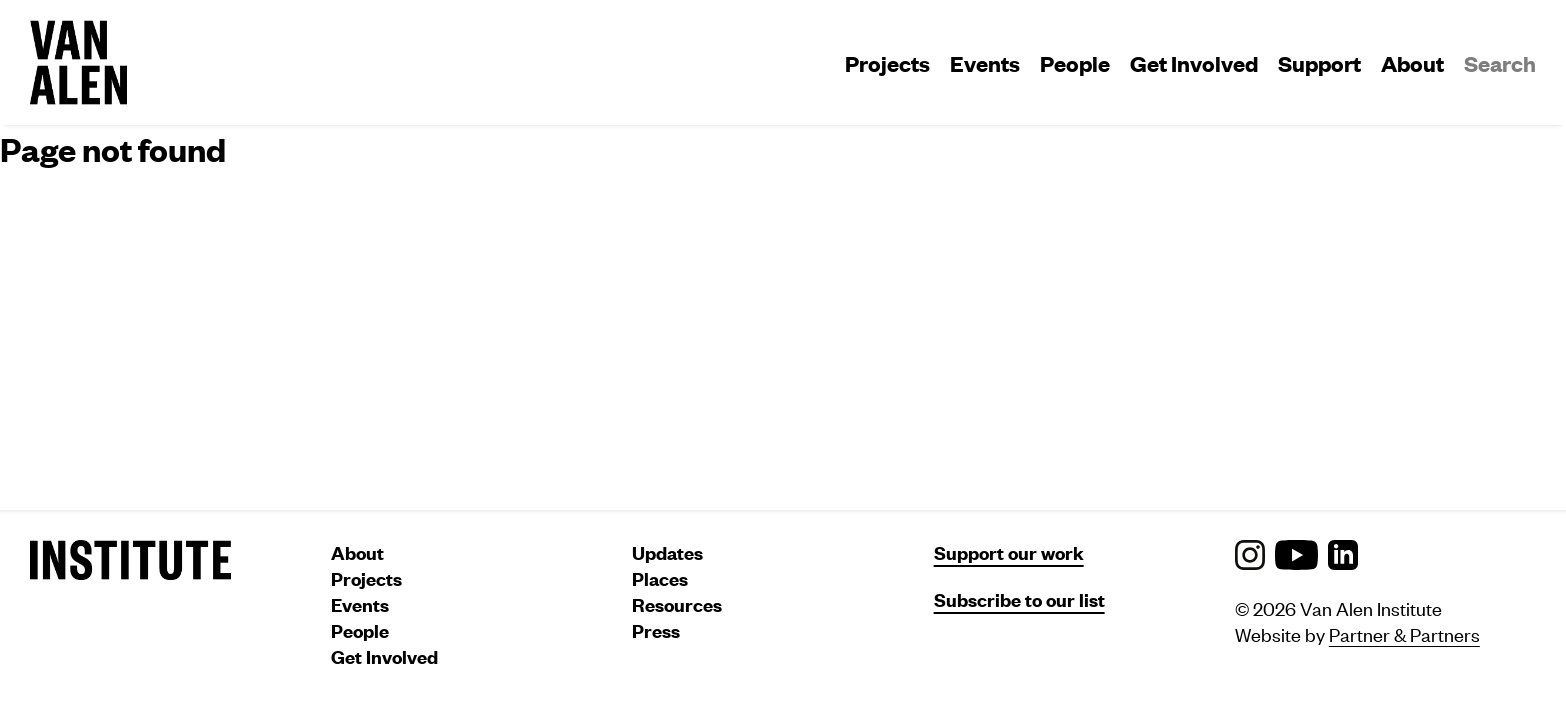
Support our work (1009, 552)
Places (660, 578)
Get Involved (1194, 62)
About (1412, 62)
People (1075, 62)
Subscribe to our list (1019, 599)
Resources (677, 604)
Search (1500, 62)
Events (985, 62)
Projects (887, 62)
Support (1319, 62)
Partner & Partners (1404, 633)
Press (656, 630)
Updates (667, 552)
